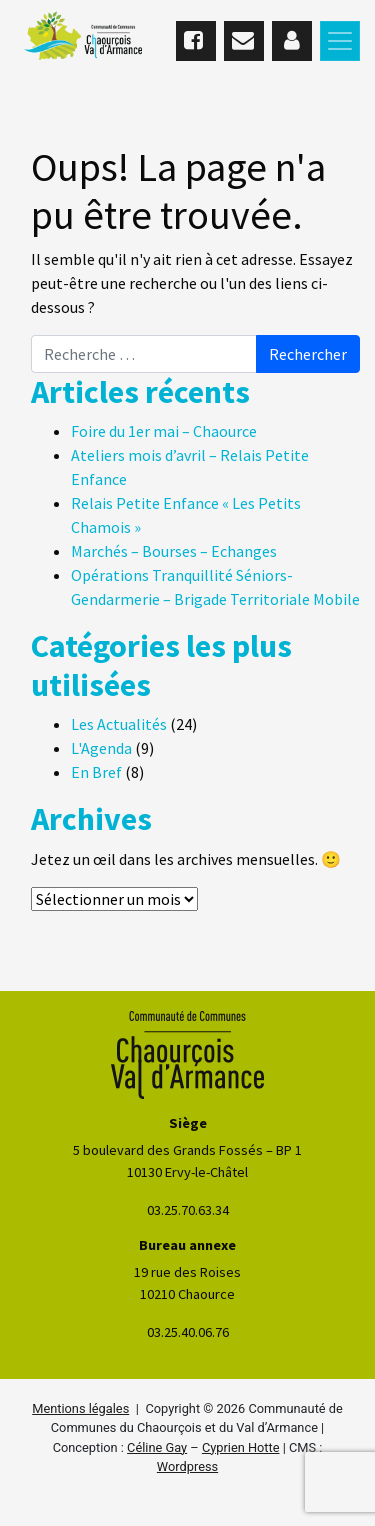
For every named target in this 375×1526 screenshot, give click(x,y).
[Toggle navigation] (340, 41)
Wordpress (187, 1466)
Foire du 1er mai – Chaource (164, 431)
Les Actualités (119, 724)
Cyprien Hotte (241, 1447)
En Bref (96, 772)
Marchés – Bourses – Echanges (174, 551)
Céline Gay (157, 1447)
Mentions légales (80, 1408)
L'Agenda (101, 748)
